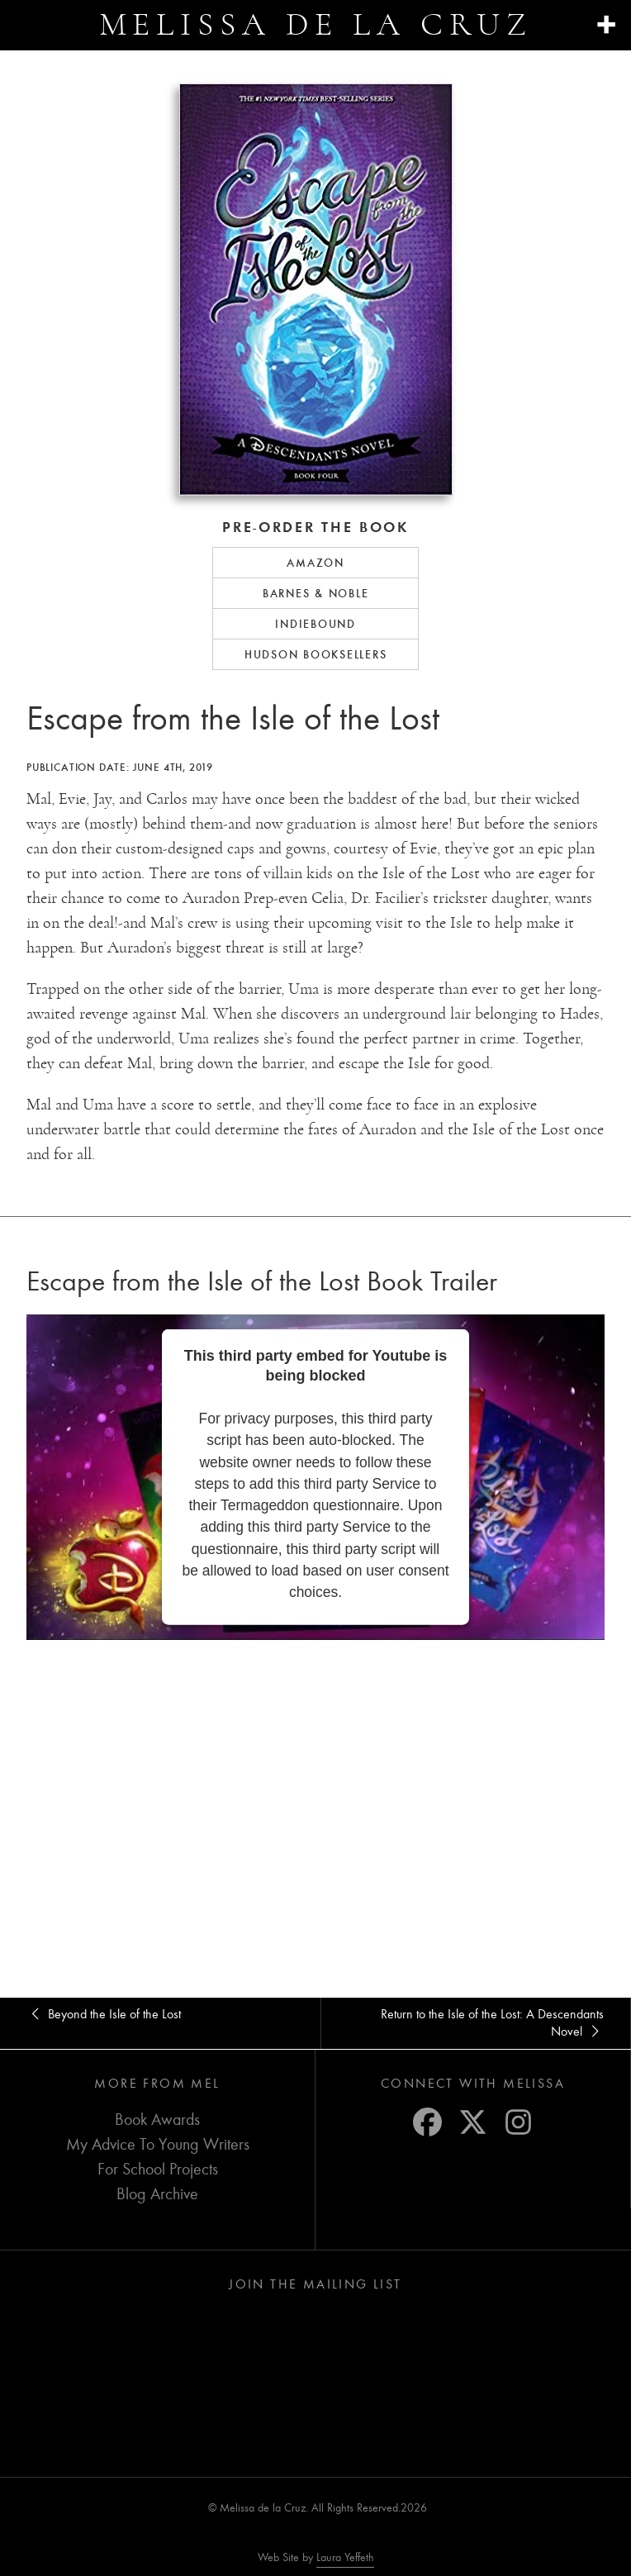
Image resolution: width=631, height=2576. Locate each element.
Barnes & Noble (316, 593)
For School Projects (157, 2168)
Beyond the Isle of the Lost (103, 2014)
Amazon (315, 562)
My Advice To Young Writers (157, 2143)
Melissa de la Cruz (316, 24)
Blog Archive (157, 2193)
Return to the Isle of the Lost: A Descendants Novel (475, 2023)
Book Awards (157, 2118)
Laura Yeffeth (345, 2557)
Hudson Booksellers (315, 654)
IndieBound (315, 623)
